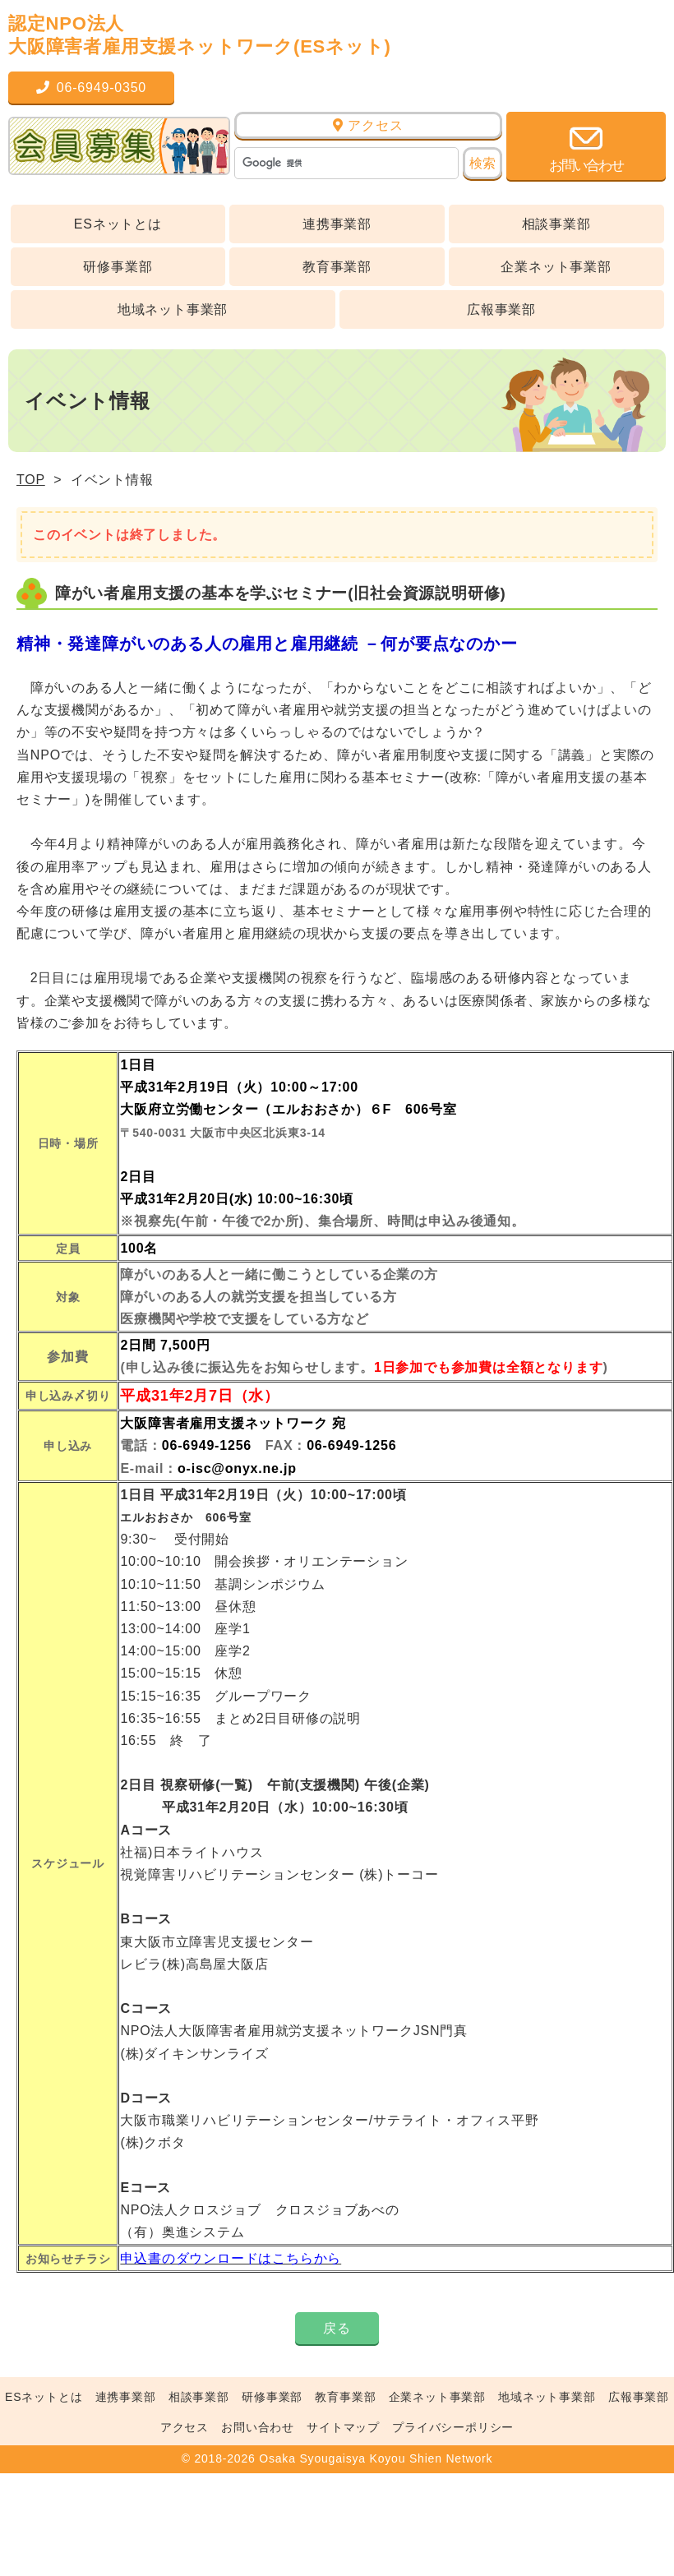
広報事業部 (501, 309)
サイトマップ (343, 2427)
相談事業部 (556, 224)
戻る (337, 2328)
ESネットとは (118, 224)
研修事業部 (117, 267)
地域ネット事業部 (173, 309)
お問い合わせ (257, 2427)
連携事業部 (337, 224)
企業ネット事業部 (556, 267)
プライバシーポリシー (453, 2427)
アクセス (368, 125)
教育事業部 (337, 267)
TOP (30, 480)
